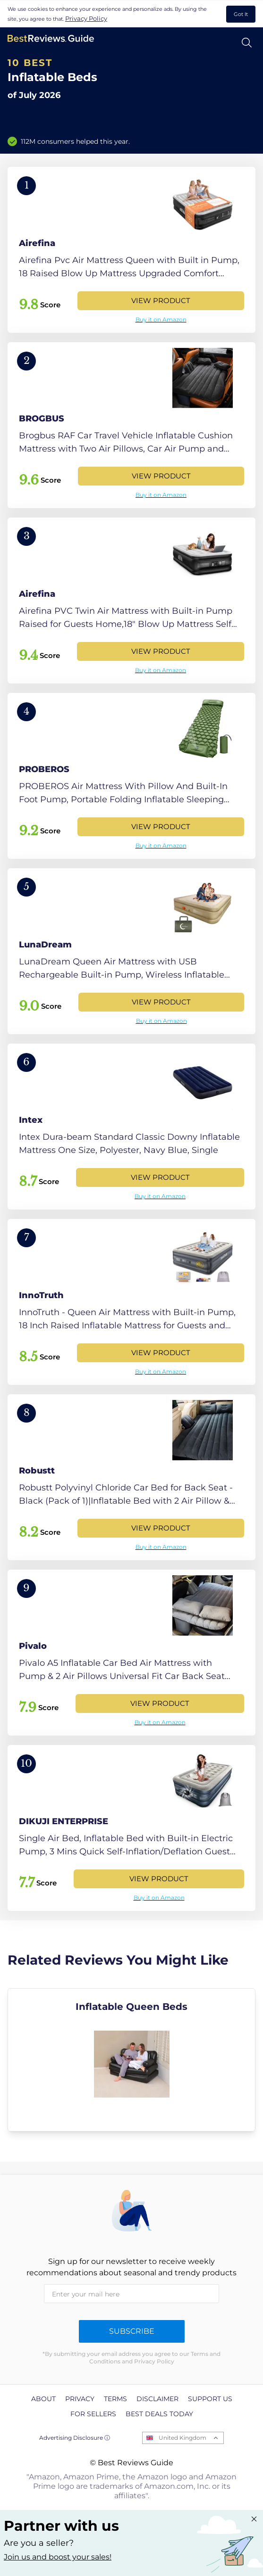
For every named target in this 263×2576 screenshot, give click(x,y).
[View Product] (131, 250)
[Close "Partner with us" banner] (254, 2519)
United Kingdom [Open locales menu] (182, 2437)
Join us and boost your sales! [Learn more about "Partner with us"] (57, 2556)
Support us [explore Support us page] (210, 2399)
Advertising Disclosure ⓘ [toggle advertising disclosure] (74, 2437)
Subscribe (131, 2331)
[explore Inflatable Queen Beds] (131, 2060)
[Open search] (247, 43)
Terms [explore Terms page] (115, 2399)
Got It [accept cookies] (241, 14)
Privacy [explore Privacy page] (79, 2399)
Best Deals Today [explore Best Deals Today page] (159, 2414)
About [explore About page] (43, 2399)
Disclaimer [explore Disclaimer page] (157, 2399)
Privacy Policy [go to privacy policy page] (86, 18)
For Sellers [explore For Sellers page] (93, 2414)
